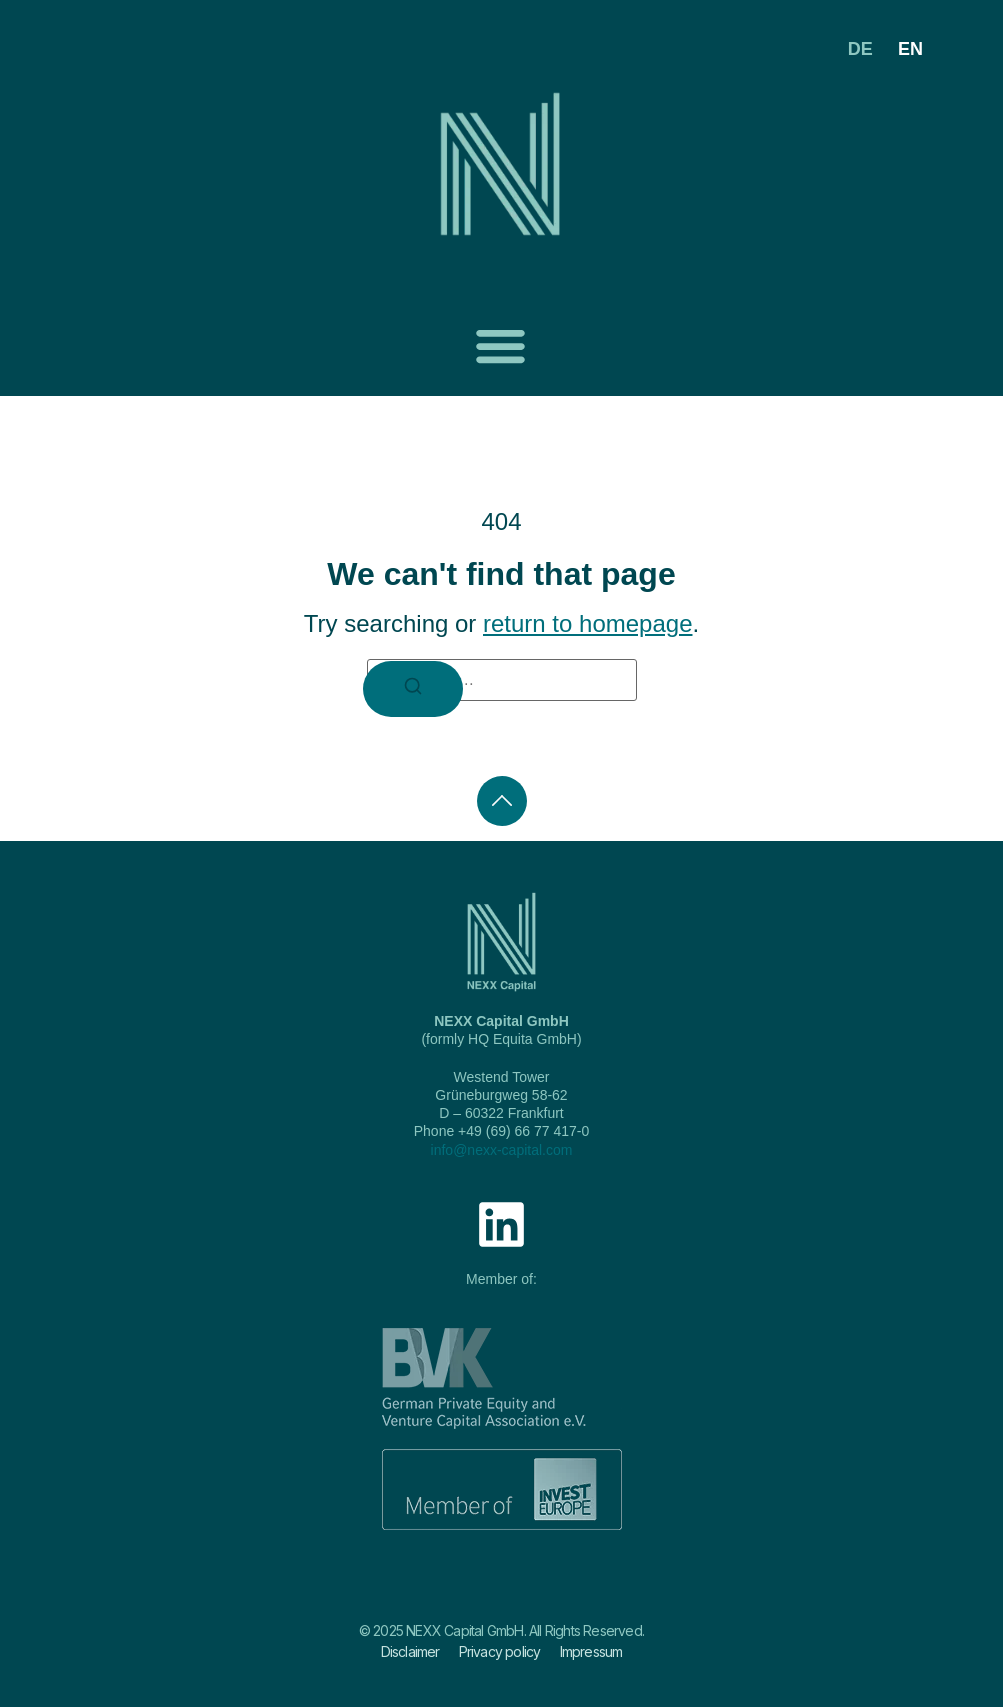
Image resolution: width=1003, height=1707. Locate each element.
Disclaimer (410, 1651)
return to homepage (587, 623)
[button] (501, 346)
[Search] (413, 689)
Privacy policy (500, 1651)
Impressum (591, 1651)
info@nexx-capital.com (502, 1150)
